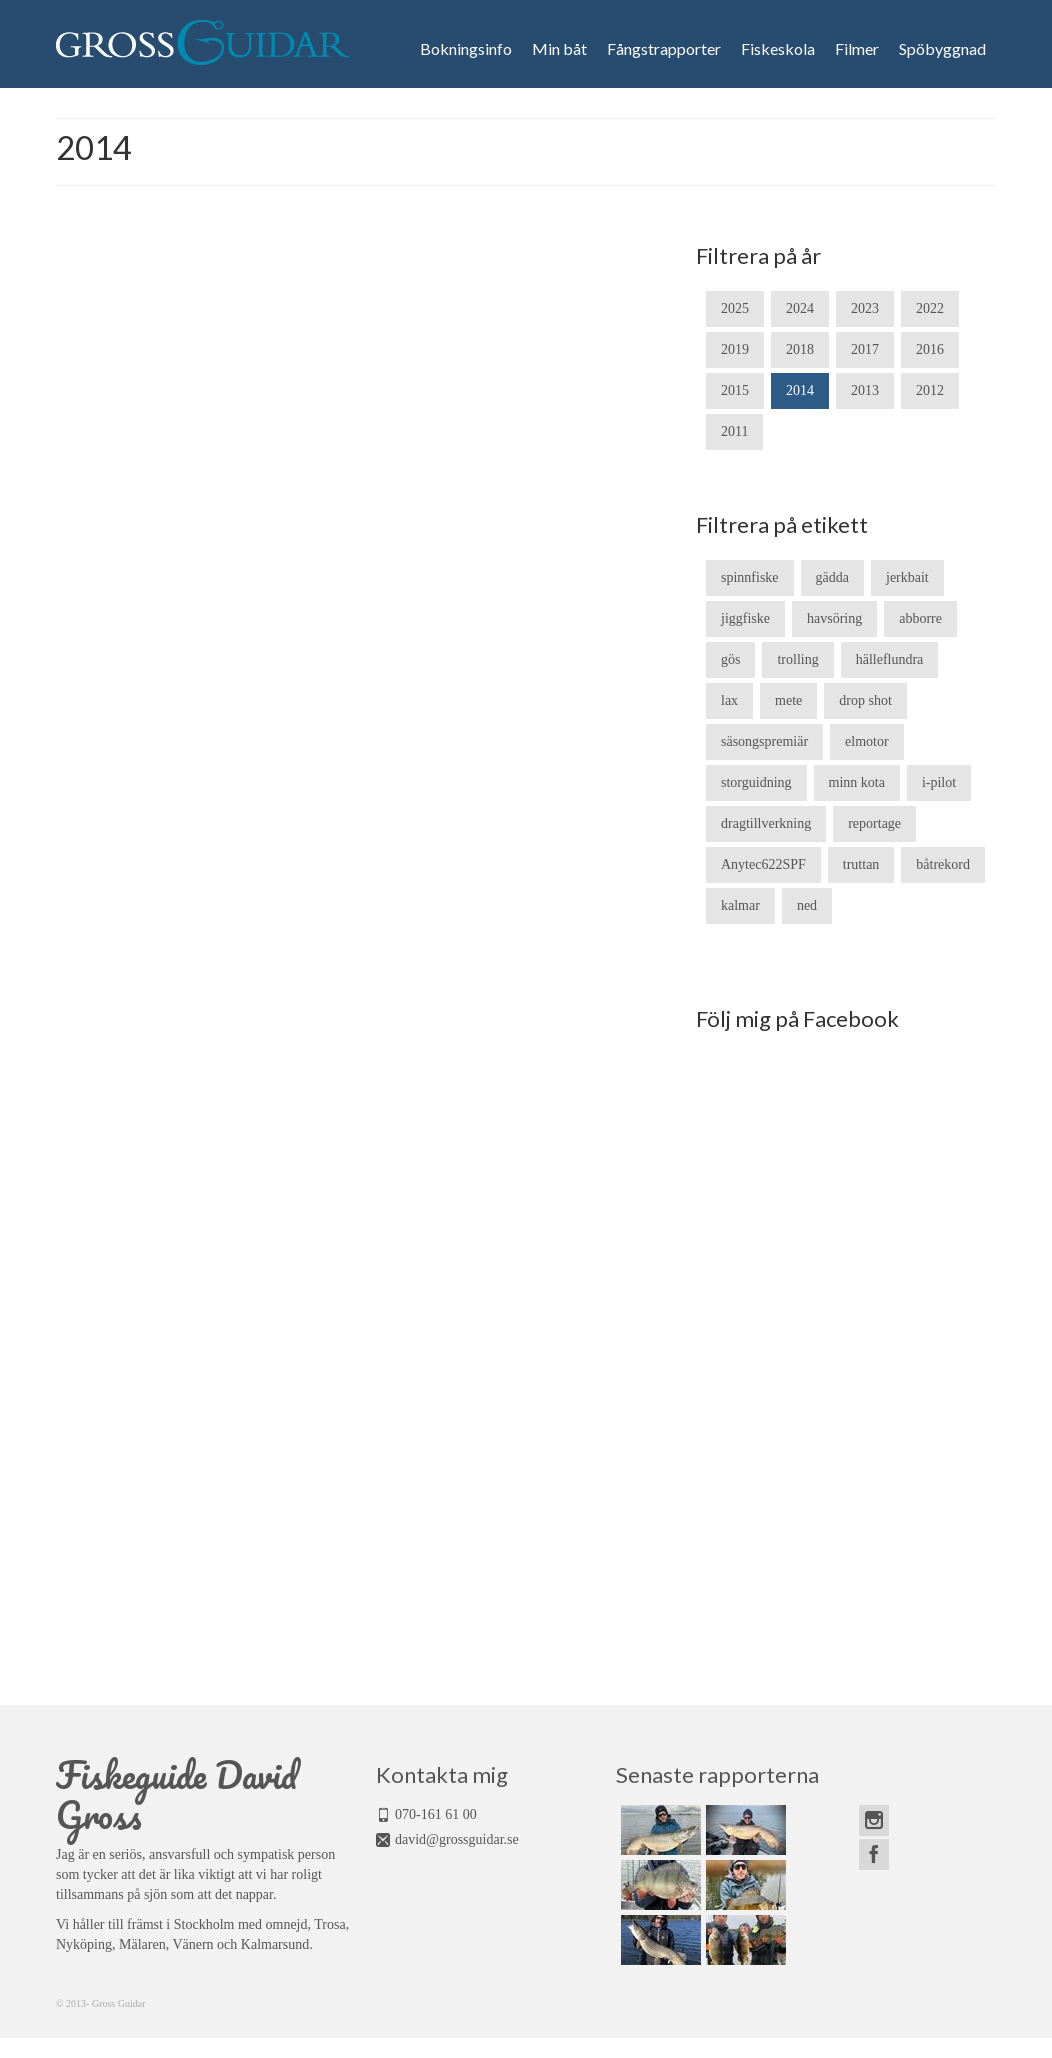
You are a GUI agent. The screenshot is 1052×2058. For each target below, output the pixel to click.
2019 (735, 349)
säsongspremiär (764, 741)
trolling (797, 659)
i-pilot (939, 782)
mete (788, 700)
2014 (800, 390)
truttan (861, 864)
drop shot (865, 700)
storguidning (756, 782)
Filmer (857, 49)
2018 (800, 349)
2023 (865, 308)
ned (807, 905)
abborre (920, 618)
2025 (735, 308)
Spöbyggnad (942, 49)
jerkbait (907, 577)
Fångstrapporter (664, 49)
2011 (734, 431)
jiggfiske (745, 618)
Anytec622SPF (763, 864)
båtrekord (943, 864)
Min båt (559, 49)
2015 (735, 390)
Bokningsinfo (466, 49)
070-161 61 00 (436, 1814)
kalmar (740, 905)
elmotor (867, 741)
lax (729, 700)
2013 (865, 390)
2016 (930, 349)
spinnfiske (750, 577)
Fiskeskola (778, 49)
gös (730, 659)
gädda (832, 577)
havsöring (834, 618)
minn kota (857, 782)
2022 (930, 308)
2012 (930, 390)
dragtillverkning (766, 823)
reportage (874, 823)
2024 (800, 308)
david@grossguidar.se (457, 1839)
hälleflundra (890, 659)
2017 (865, 349)
